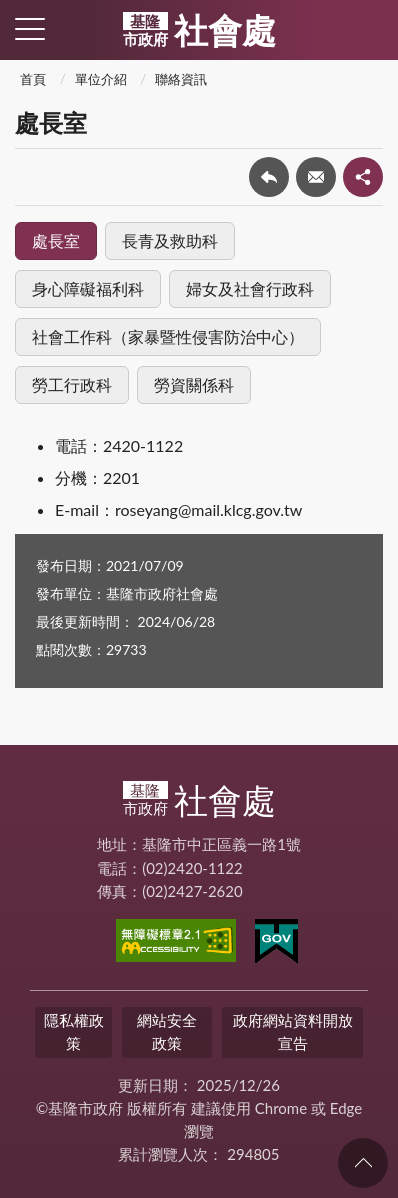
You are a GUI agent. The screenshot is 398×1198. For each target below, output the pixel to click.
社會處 (199, 30)
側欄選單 (30, 29)
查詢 (368, 30)
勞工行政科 (72, 384)
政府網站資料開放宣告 (293, 1031)
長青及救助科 (170, 240)
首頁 (33, 79)
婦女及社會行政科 (250, 288)
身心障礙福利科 (88, 288)
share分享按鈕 (363, 177)
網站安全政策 (167, 1031)
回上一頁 (269, 177)
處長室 (56, 240)
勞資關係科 (194, 384)
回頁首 (363, 1163)
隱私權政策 (74, 1031)
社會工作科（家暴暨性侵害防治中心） (168, 336)
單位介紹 (101, 79)
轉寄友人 (316, 177)
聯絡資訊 (181, 79)
